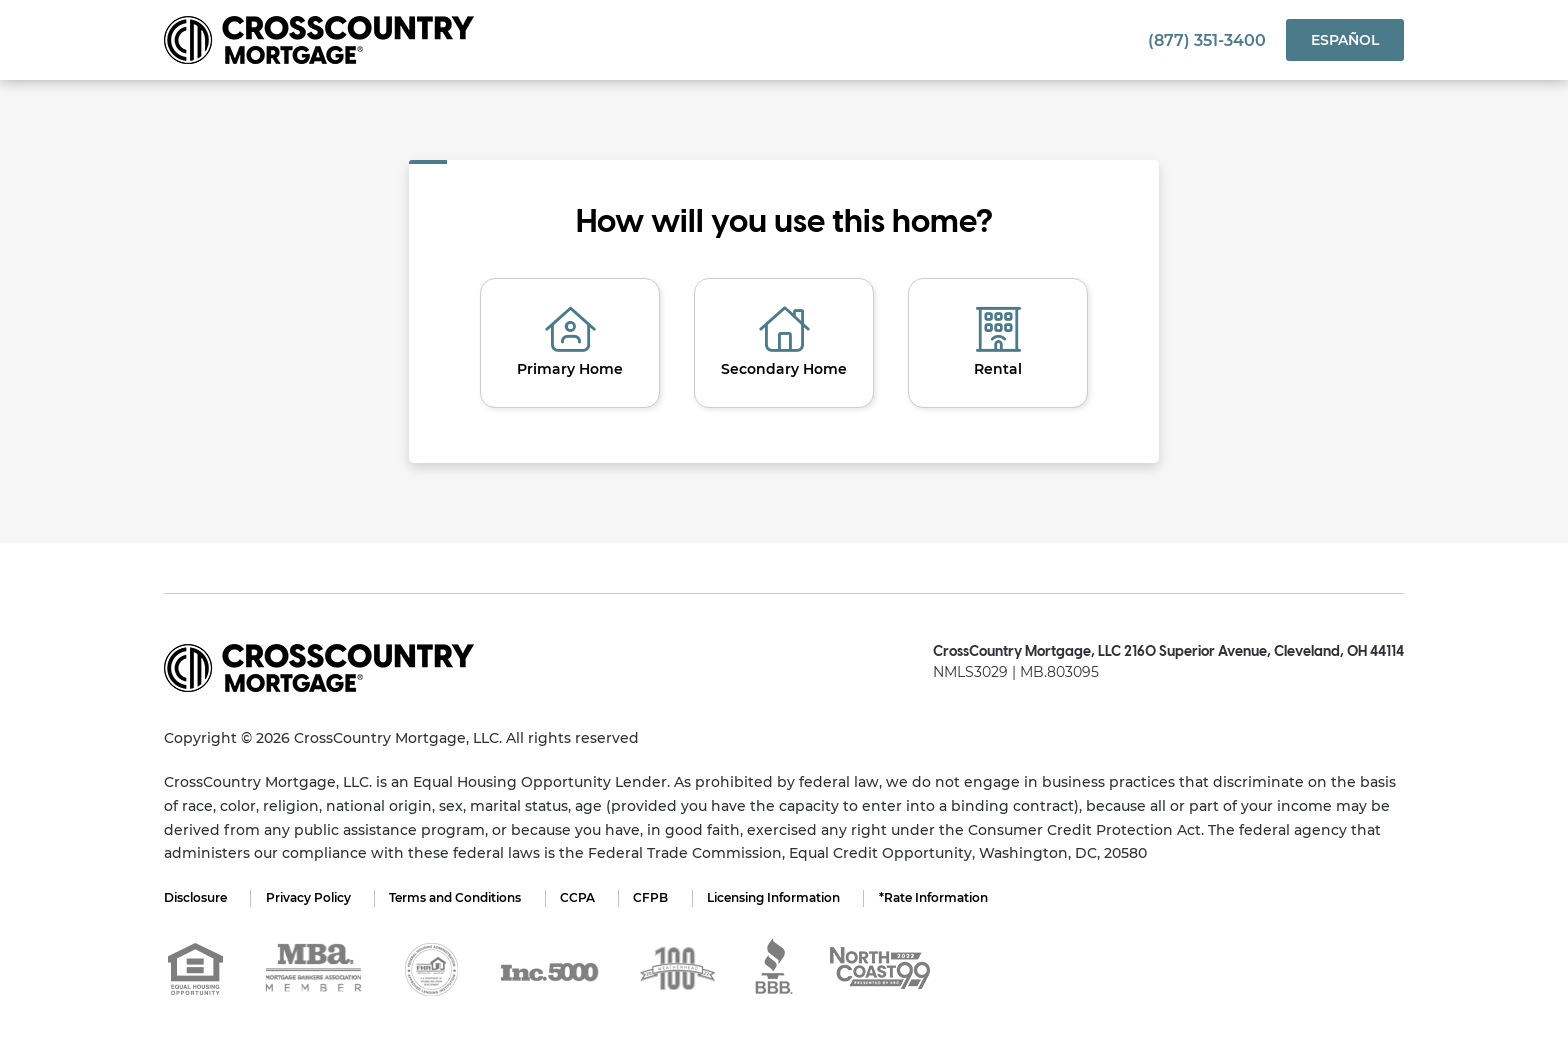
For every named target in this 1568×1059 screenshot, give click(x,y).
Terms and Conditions (458, 897)
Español (1345, 40)
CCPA (581, 897)
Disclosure (195, 897)
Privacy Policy (309, 897)
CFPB (656, 897)
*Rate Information (941, 897)
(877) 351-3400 (1207, 40)
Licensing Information (780, 897)
